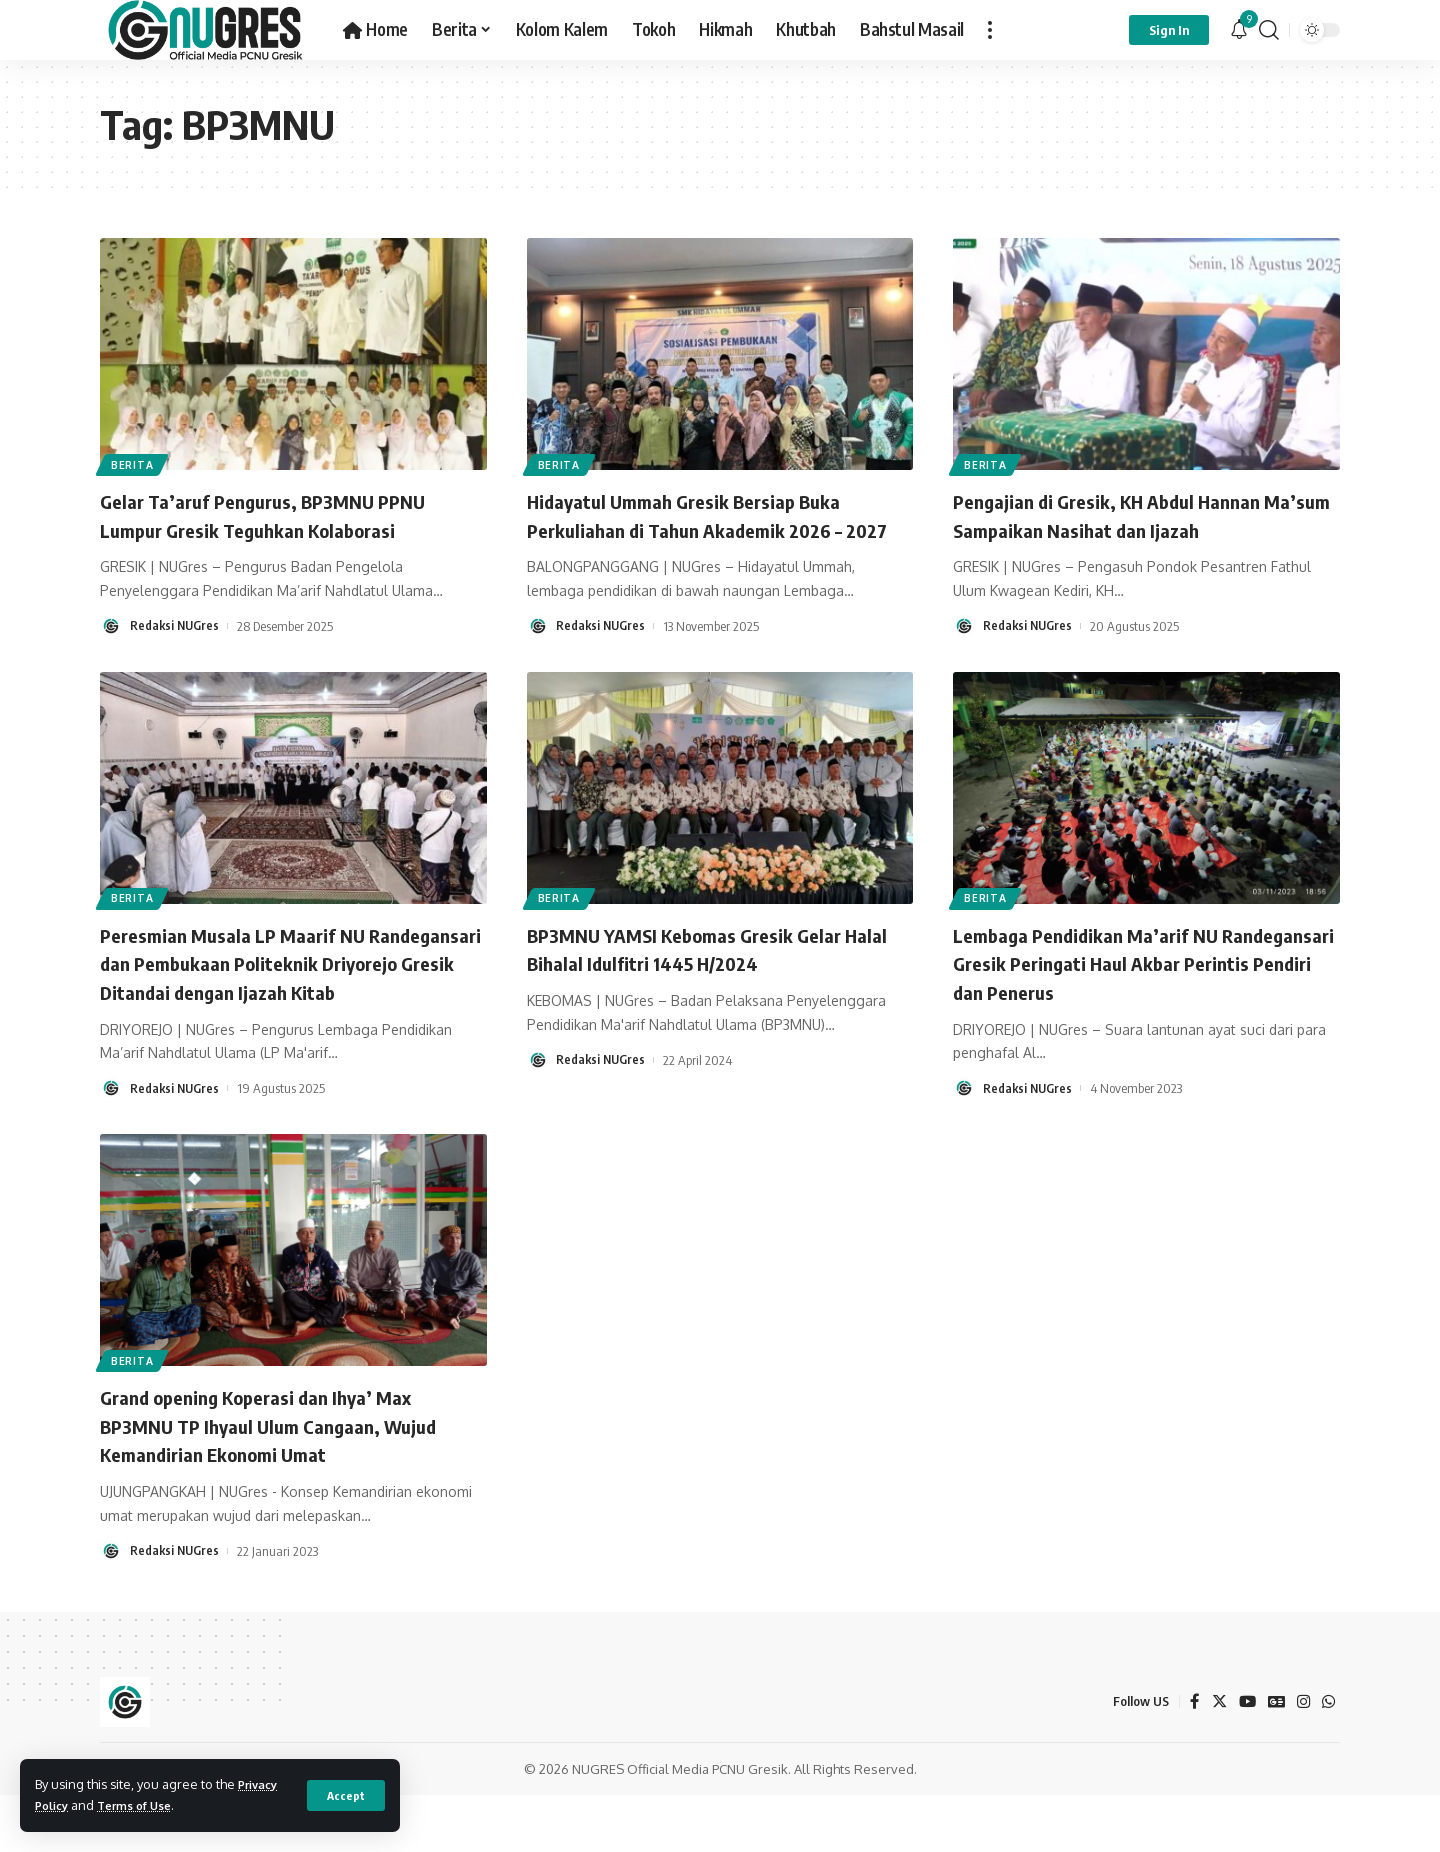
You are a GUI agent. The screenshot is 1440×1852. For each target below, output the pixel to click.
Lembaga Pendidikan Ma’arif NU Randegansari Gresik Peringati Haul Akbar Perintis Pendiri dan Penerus (1118, 990)
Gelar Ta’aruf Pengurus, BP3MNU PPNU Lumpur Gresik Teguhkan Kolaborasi (284, 514)
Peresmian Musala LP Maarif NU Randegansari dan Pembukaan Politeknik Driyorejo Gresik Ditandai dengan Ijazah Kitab (289, 1005)
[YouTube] (1244, 1758)
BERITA (136, 461)
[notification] (1239, 30)
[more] (990, 30)
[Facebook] (1190, 1758)
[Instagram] (1302, 1758)
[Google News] (1274, 1758)
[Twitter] (1215, 1758)
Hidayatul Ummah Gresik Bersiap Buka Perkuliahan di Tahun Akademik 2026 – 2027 (706, 528)
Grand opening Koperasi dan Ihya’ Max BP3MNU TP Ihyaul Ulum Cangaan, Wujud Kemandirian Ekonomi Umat (291, 1481)
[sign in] (1169, 30)
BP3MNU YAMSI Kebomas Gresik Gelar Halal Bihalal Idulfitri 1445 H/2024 (707, 976)
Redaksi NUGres (176, 626)
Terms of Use (144, 1805)
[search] (1269, 30)
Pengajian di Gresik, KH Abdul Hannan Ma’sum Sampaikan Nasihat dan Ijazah (1130, 514)
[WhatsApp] (1328, 1758)
